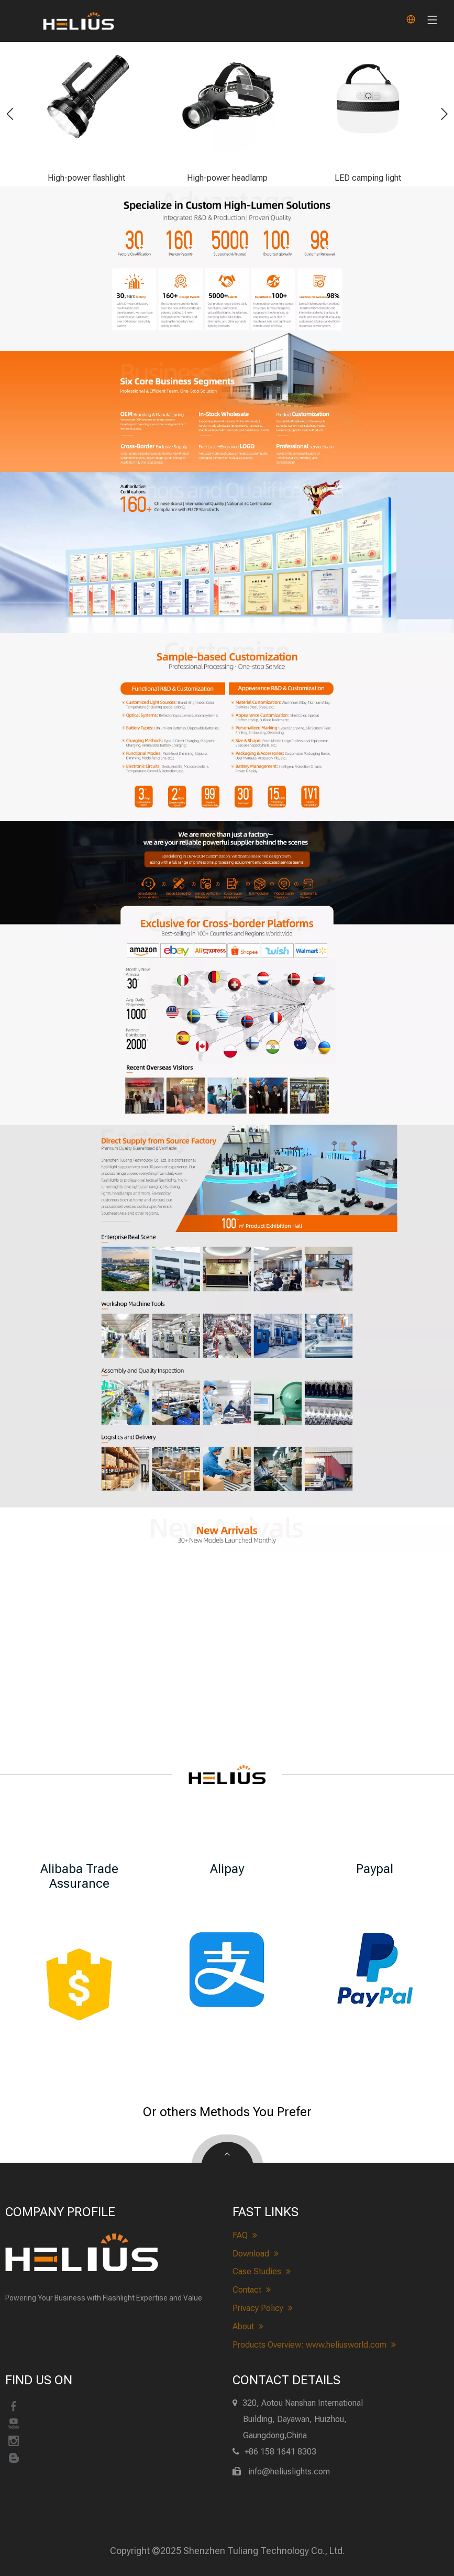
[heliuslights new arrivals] (227, 1530)
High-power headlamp (227, 178)
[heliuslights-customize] (227, 727)
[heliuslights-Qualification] (227, 552)
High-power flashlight (86, 178)
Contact (251, 2290)
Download (255, 2254)
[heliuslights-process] (227, 880)
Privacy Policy (262, 2308)
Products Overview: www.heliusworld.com (314, 2345)
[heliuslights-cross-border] (227, 1030)
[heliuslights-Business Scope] (227, 401)
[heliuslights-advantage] (227, 259)
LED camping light (368, 178)
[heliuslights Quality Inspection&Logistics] (227, 1435)
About (247, 2326)
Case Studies (261, 2271)
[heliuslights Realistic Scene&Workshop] (227, 1298)
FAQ (244, 2235)
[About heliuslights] (227, 1177)
